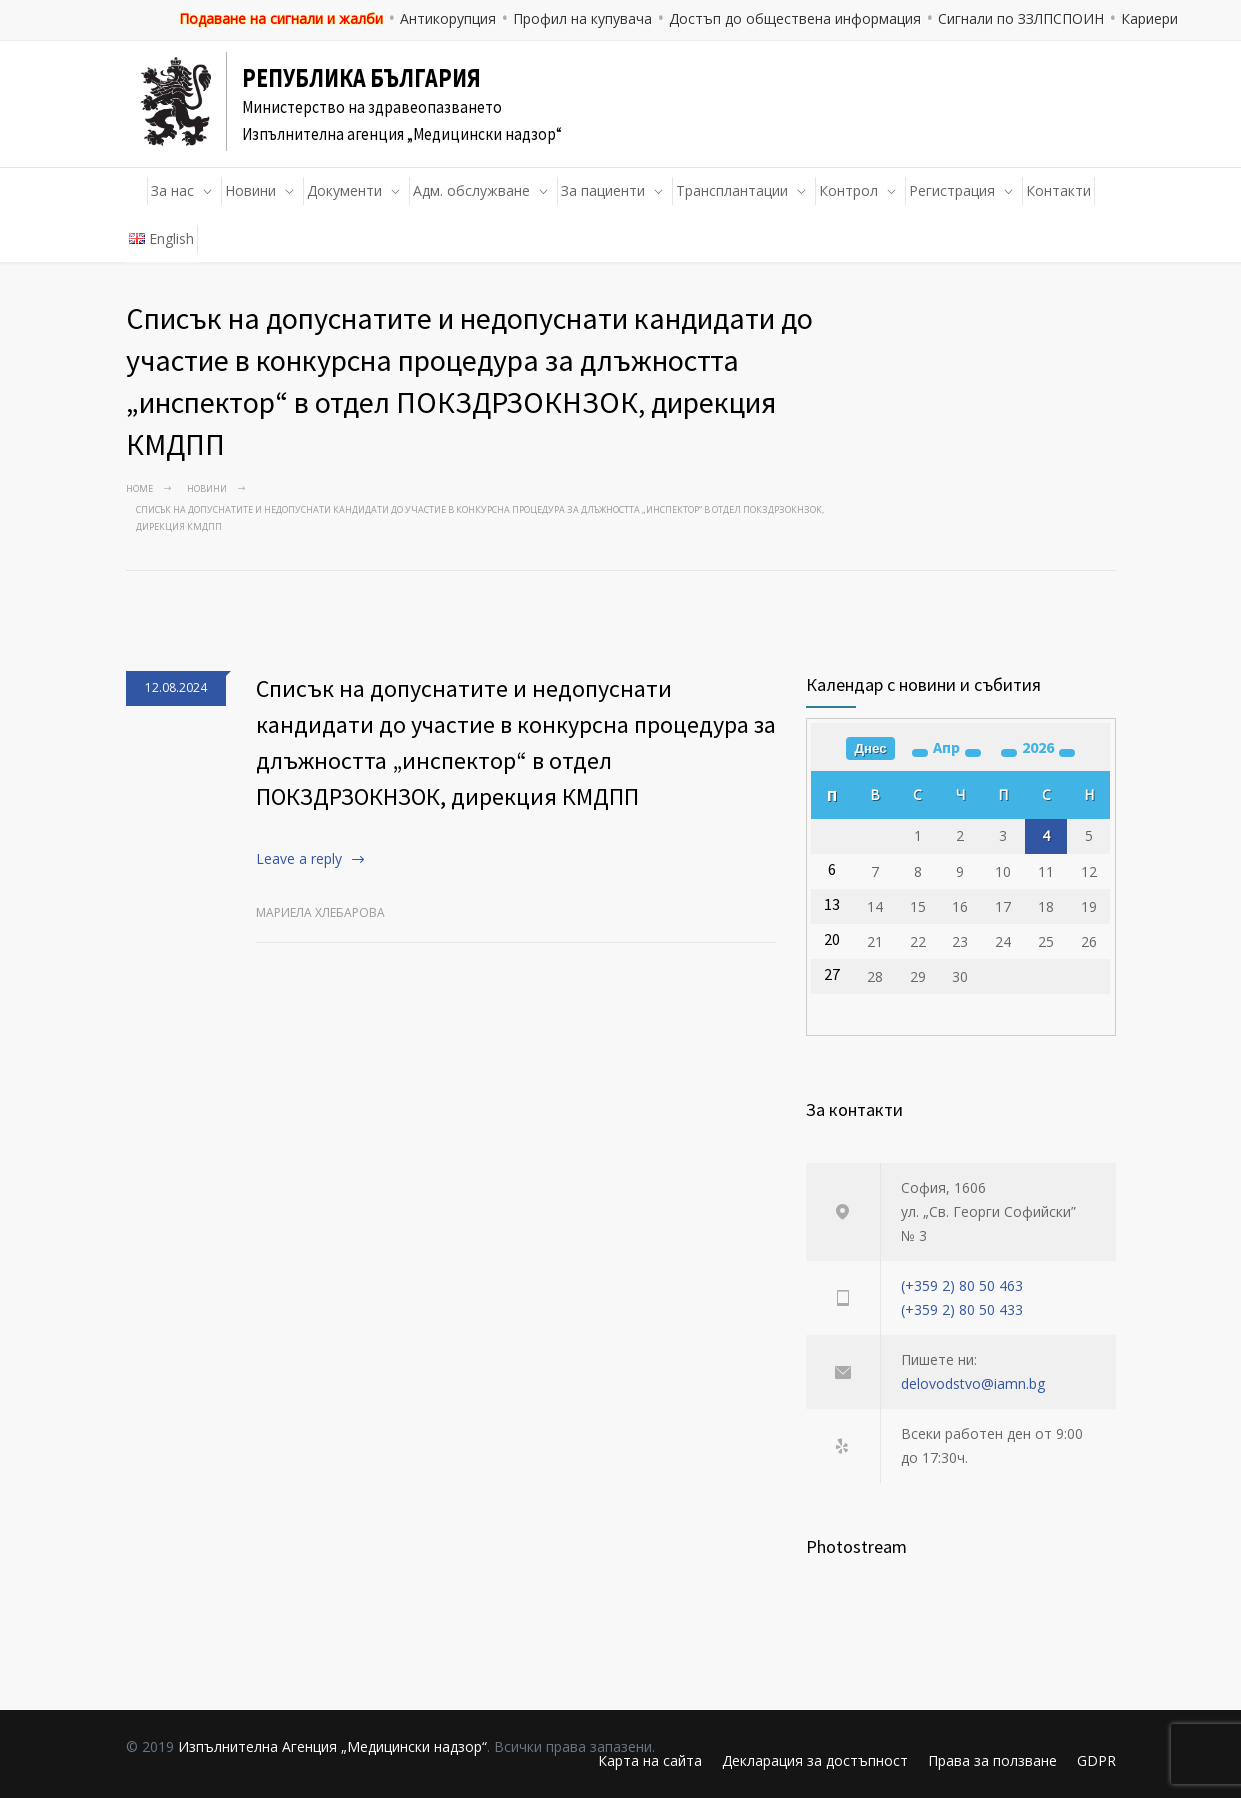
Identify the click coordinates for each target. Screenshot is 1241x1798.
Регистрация (952, 190)
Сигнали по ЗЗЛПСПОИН (1021, 18)
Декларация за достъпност (815, 1760)
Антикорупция (448, 18)
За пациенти (603, 190)
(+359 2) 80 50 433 (962, 1309)
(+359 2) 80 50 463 (962, 1285)
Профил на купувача (582, 18)
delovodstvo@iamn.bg (973, 1383)
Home (139, 488)
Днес (870, 748)
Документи (344, 190)
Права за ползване (992, 1760)
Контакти (1058, 190)
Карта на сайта (650, 1760)
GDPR (1096, 1760)
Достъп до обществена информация (795, 18)
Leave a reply (299, 858)
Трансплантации (732, 190)
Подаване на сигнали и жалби (281, 18)
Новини (250, 190)
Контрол (848, 190)
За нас (172, 190)
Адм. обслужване (471, 190)
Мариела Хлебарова (320, 912)
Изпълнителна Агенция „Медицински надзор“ (332, 1746)
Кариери (1149, 18)
